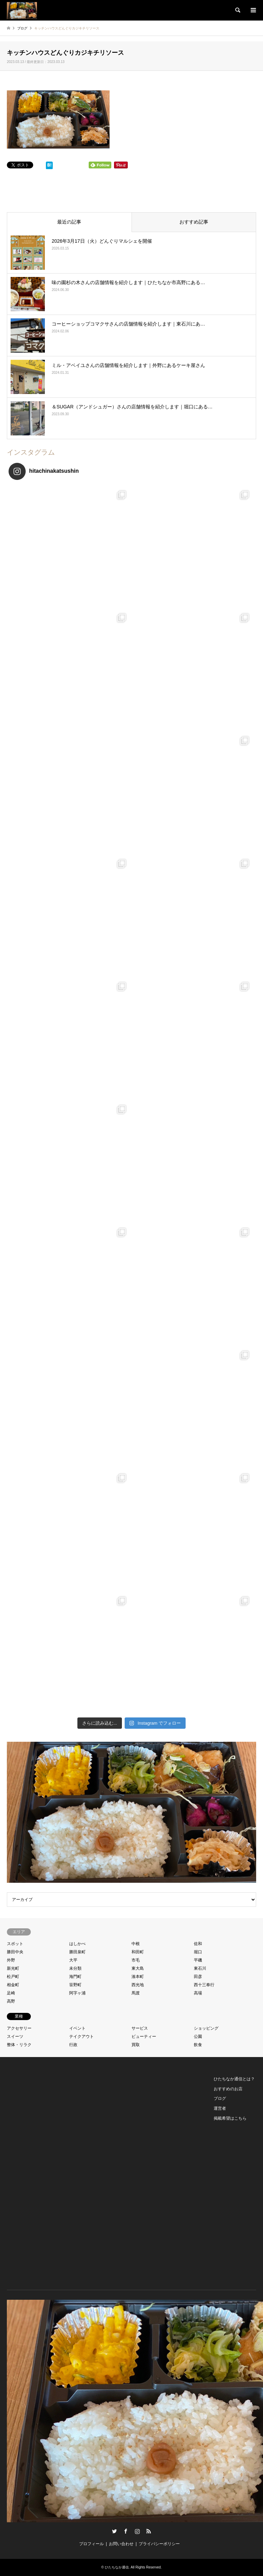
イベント (77, 2028)
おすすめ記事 (193, 222)
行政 (73, 2044)
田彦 (198, 1976)
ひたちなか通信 (117, 2567)
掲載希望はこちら (230, 2118)
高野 (11, 2001)
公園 (198, 2036)
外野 (11, 1960)
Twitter (114, 2531)
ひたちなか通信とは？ (234, 2079)
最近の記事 (69, 222)
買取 (136, 2044)
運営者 (220, 2108)
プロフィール (91, 2543)
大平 (73, 1960)
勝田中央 (15, 1952)
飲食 (198, 2044)
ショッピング (206, 2028)
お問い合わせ (121, 2543)
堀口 (198, 1952)
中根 (136, 1943)
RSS (148, 2531)
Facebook (125, 2531)
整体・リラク (19, 2044)
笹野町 (75, 1984)
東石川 (200, 1968)
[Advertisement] (38, 2177)
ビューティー (144, 2036)
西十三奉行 (204, 1984)
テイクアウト (81, 2036)
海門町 (75, 1976)
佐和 (198, 1943)
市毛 (136, 1960)
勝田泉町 (77, 1952)
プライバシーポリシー (159, 2543)
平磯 (198, 1960)
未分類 (75, 1968)
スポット (15, 1943)
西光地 (138, 1984)
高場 (198, 1993)
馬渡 (136, 1993)
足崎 (11, 1993)
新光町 (13, 1968)
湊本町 (138, 1976)
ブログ (220, 2098)
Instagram (137, 2531)
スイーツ (15, 2036)
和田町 (138, 1952)
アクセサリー (19, 2028)
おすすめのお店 (228, 2088)
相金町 (13, 1984)
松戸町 (13, 1976)
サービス (140, 2028)
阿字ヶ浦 (77, 1993)
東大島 (138, 1968)
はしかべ (77, 1943)
